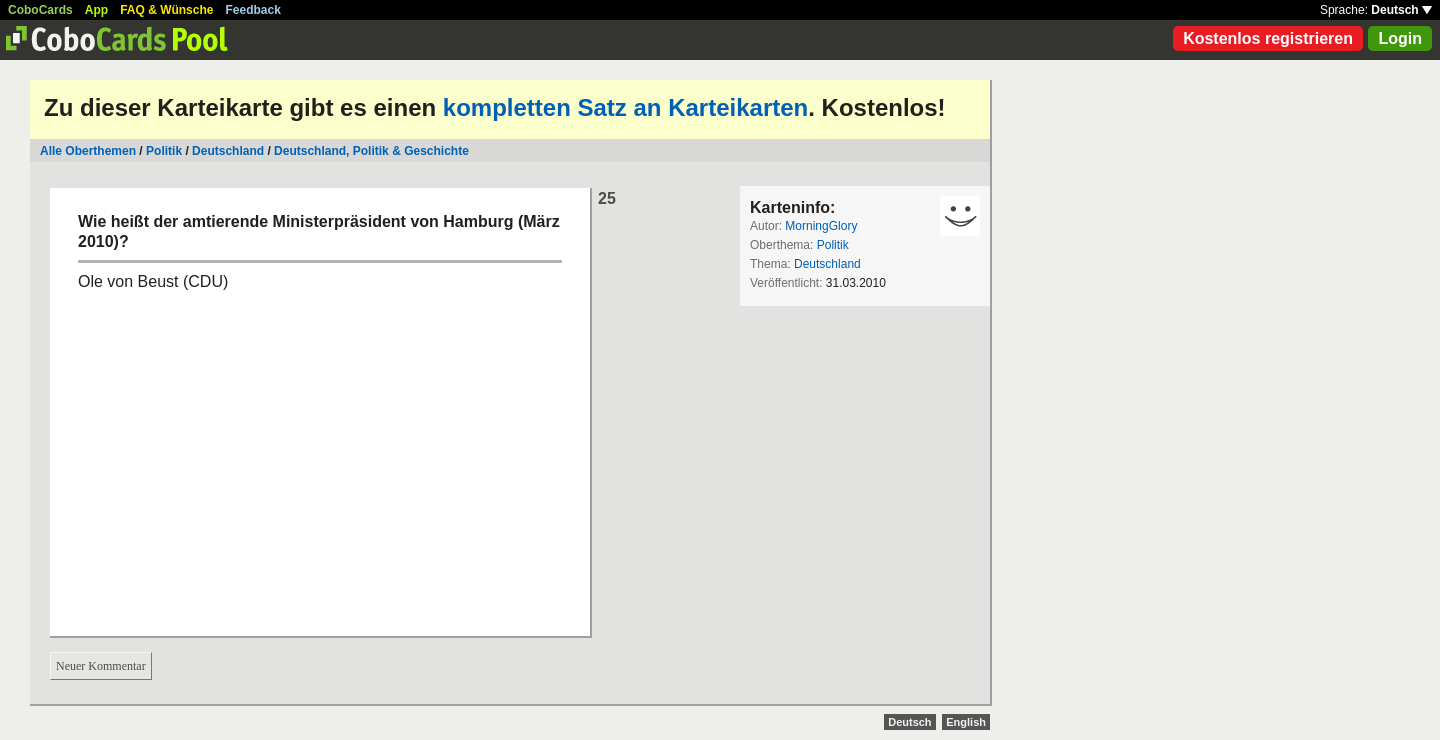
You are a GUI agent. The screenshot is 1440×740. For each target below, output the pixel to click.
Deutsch (1401, 10)
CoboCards (40, 10)
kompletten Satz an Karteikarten (625, 107)
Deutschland (228, 151)
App (96, 10)
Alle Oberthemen (88, 151)
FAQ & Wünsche (166, 10)
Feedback (253, 10)
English (966, 722)
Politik (164, 151)
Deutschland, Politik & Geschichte (371, 151)
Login (1400, 38)
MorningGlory (821, 226)
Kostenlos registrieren (1268, 38)
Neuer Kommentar (101, 666)
